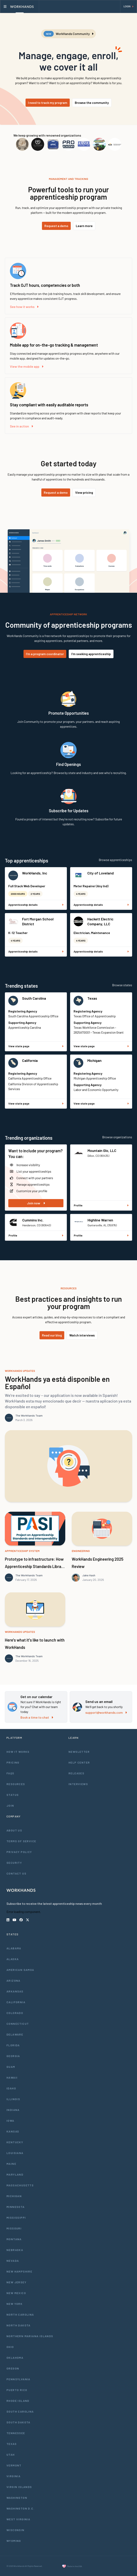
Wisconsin (15, 2530)
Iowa (10, 2120)
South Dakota (18, 2422)
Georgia (13, 2056)
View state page (35, 1046)
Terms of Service (21, 1841)
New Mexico (16, 2293)
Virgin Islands (19, 2487)
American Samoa (20, 1969)
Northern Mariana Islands (29, 2336)
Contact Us (16, 1873)
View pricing (84, 492)
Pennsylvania (18, 2379)
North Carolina (20, 2314)
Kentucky (14, 2142)
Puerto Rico (16, 2390)
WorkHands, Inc (34, 873)
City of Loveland (100, 873)
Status (12, 1794)
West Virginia (18, 2519)
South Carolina (34, 998)
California (30, 1060)
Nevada (12, 2260)
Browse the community (92, 102)
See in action (21, 426)
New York (14, 2303)
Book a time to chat (36, 1717)
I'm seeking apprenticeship (91, 654)
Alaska (12, 1959)
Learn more (84, 226)
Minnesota (15, 2206)
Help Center (79, 1762)
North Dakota (18, 2325)
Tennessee (15, 2433)
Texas (92, 998)
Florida (13, 2045)
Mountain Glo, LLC (102, 1150)
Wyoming (13, 2540)
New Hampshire (19, 2271)
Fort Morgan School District (38, 921)
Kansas (12, 2131)
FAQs (10, 1773)
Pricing (12, 1762)
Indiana (13, 2110)
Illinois (13, 2099)
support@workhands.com (106, 1712)
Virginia (13, 2476)
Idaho (11, 2088)
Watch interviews (82, 1335)
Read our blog (52, 1335)
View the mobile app (26, 366)
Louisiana (15, 2153)
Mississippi (16, 2217)
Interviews (78, 1784)
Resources (15, 1784)
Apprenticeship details (35, 904)
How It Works (18, 1751)
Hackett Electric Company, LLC (100, 921)
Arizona (13, 1980)
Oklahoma (14, 2357)
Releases (76, 1773)
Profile (101, 1205)
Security (14, 1862)
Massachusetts (20, 2185)
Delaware (14, 2034)
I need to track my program (47, 102)
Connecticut (17, 2023)
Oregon (12, 2368)
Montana (14, 2239)
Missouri (13, 2228)
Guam (10, 2066)
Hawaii (11, 2077)
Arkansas (14, 1991)
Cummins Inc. (32, 1220)
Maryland (14, 2174)
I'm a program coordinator (45, 654)
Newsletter (79, 1751)
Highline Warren (100, 1220)
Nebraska (14, 2250)
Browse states (122, 985)
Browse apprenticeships (115, 860)
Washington (16, 2497)
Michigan (94, 1060)
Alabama (13, 1948)
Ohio (10, 2347)
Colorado (14, 2013)
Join (10, 1805)
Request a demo (56, 226)
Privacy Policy (19, 1852)
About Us (14, 1830)
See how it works (24, 307)
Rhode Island (17, 2400)
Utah (10, 2454)
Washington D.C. (20, 2508)
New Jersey (16, 2282)
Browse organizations (117, 1137)
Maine (11, 2163)
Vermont (13, 2465)
